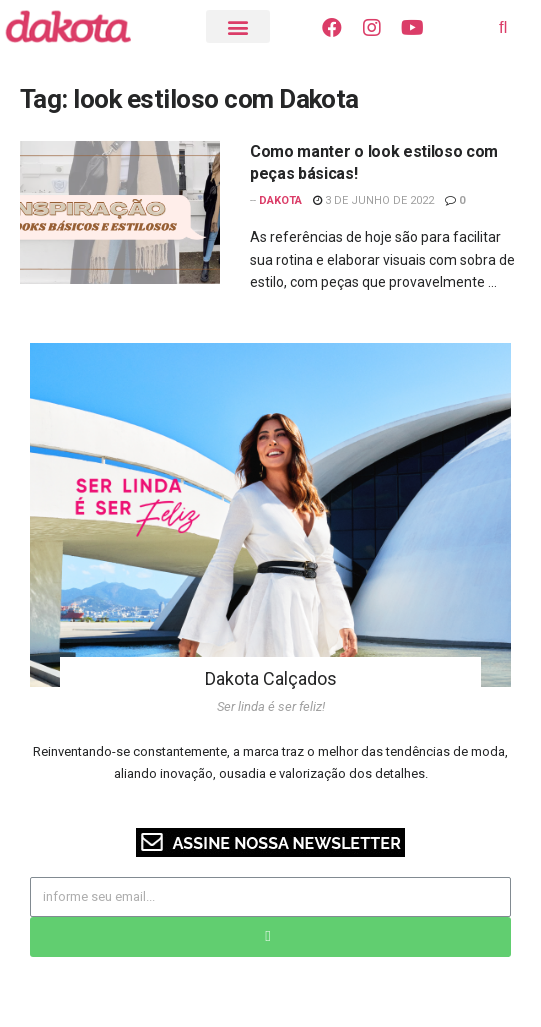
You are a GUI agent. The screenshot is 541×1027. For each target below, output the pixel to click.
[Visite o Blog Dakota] (78, 26)
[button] (238, 26)
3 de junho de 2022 (373, 200)
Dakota (280, 200)
